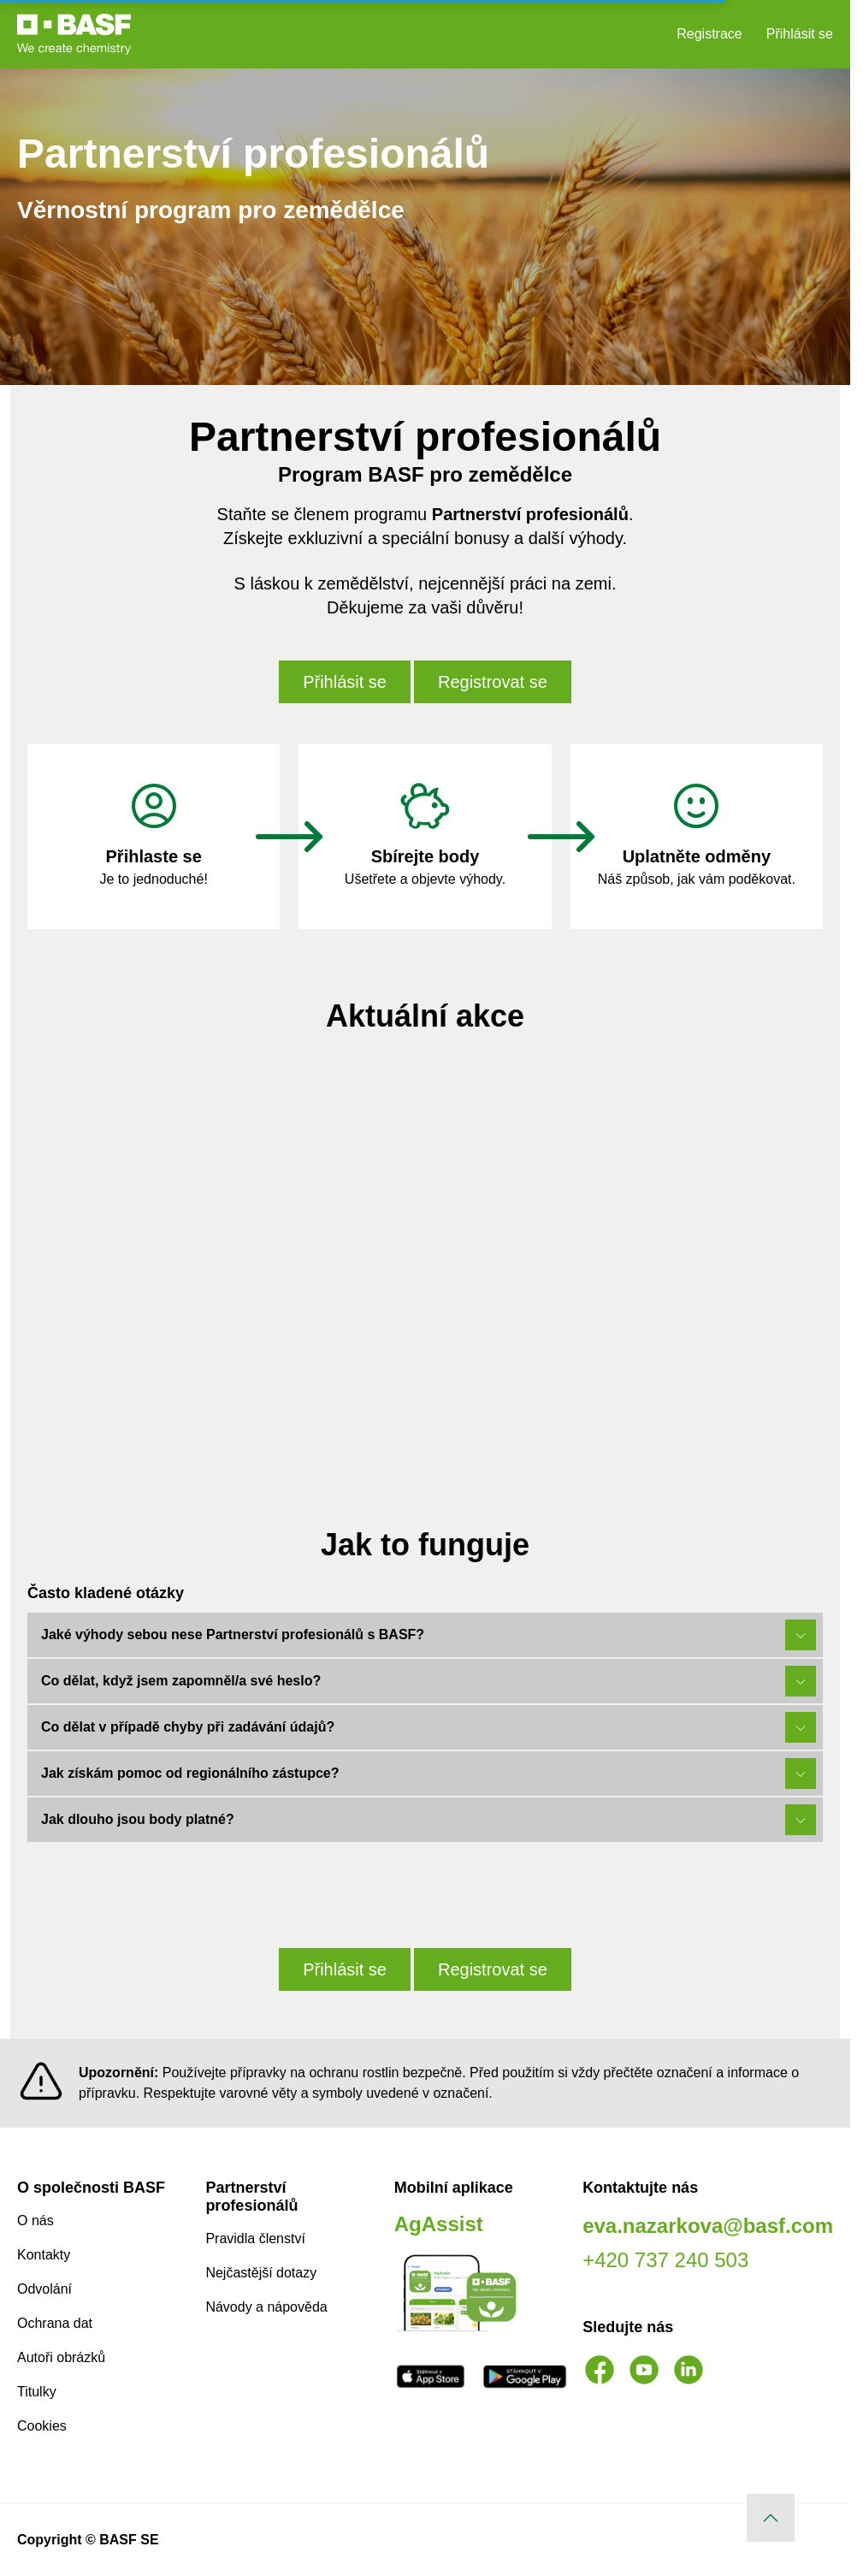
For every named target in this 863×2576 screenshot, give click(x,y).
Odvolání (44, 2289)
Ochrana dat (54, 2323)
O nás (35, 2220)
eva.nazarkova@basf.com (707, 2225)
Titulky (36, 2391)
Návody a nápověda (266, 2307)
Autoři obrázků (61, 2357)
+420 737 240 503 (665, 2259)
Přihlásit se (799, 34)
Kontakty (43, 2254)
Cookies (42, 2426)
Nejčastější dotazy (260, 2272)
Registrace (709, 34)
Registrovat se (492, 681)
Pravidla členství (255, 2238)
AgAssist (438, 2223)
